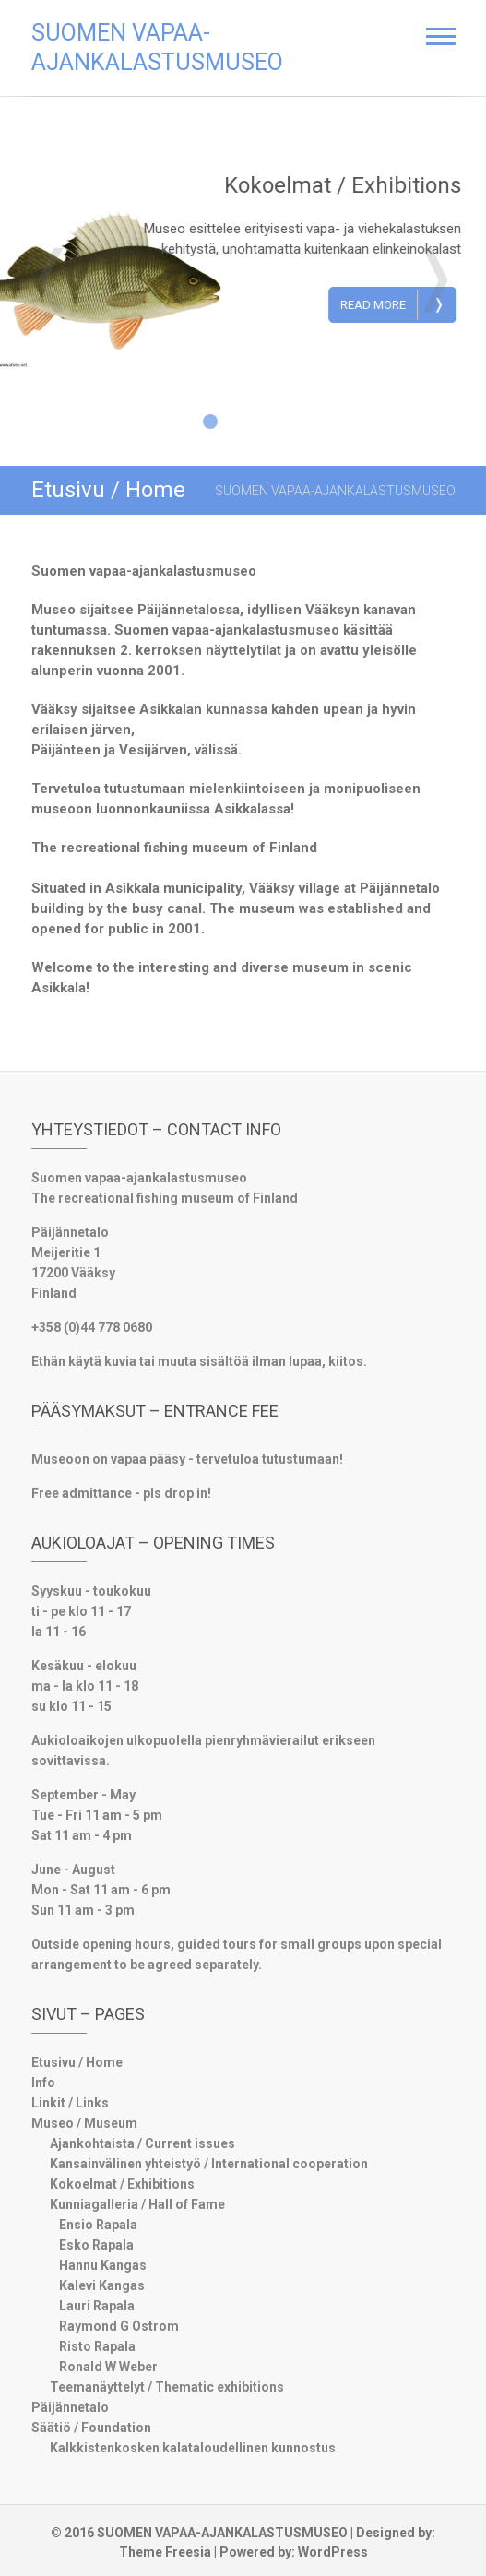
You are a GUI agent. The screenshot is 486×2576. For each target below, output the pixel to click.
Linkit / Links (70, 2102)
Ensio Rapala (98, 2224)
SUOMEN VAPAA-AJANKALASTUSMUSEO (157, 47)
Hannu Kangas (103, 2265)
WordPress (333, 2552)
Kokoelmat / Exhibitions (353, 185)
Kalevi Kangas (102, 2285)
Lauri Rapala (97, 2305)
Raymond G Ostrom (119, 2326)
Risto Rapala (97, 2346)
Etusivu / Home (77, 2062)
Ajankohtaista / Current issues (142, 2143)
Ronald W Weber (108, 2366)
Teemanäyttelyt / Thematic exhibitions (167, 2387)
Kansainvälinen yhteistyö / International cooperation (209, 2163)
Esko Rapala (96, 2245)
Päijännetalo (70, 2407)
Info (43, 2082)
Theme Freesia (165, 2552)
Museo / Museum (84, 2123)
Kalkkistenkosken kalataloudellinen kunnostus (193, 2447)
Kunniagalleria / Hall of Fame (137, 2204)
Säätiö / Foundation (91, 2427)
